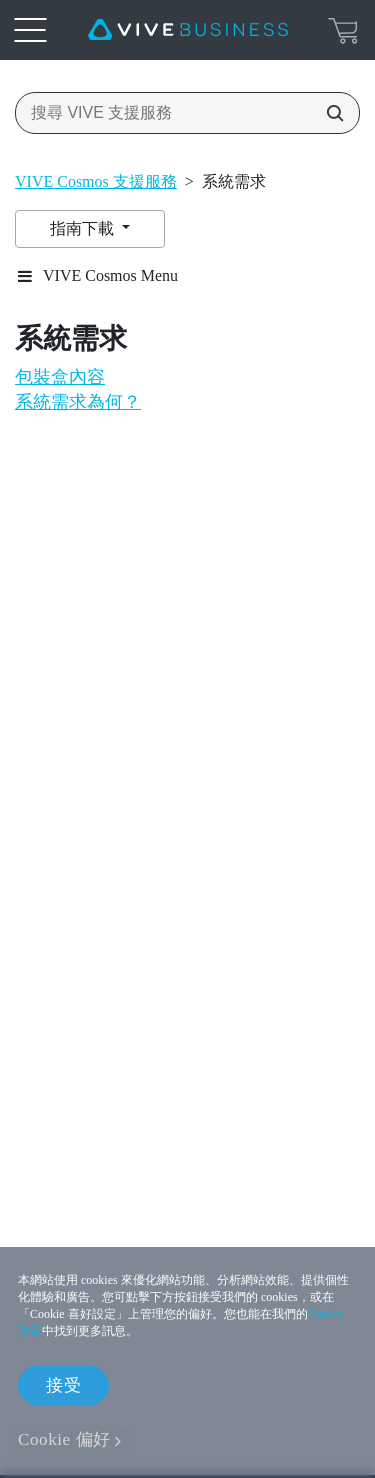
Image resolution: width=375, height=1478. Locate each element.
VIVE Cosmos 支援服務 (96, 181)
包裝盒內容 (60, 377)
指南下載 (84, 228)
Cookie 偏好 (64, 1439)
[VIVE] (188, 30)
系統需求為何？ (78, 402)
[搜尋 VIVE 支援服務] (329, 113)
